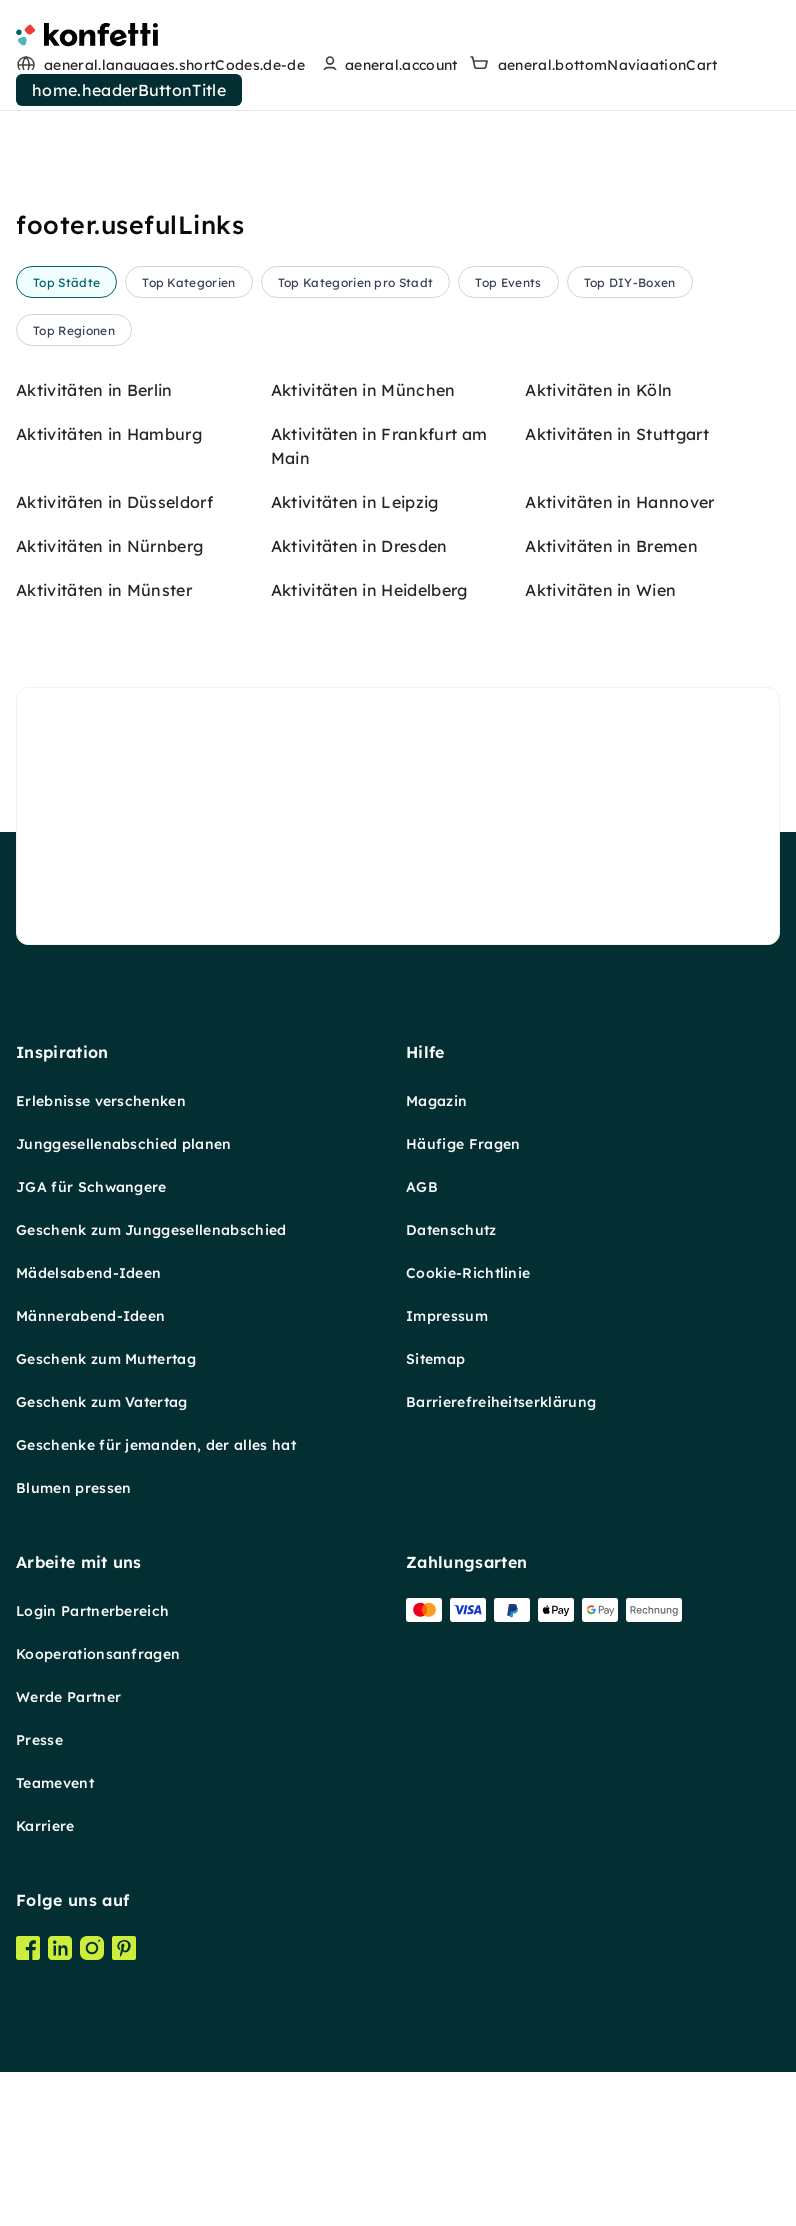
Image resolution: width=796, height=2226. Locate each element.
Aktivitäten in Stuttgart (617, 1324)
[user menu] (387, 65)
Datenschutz (451, 2120)
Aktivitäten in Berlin (94, 1280)
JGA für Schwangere (91, 2077)
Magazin (436, 1991)
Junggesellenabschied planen (124, 2034)
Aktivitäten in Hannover (619, 1392)
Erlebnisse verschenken (101, 1991)
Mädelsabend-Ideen (88, 2163)
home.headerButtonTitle (129, 90)
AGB (422, 2077)
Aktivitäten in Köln (598, 1280)
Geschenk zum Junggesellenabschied (151, 2120)
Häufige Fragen (463, 2034)
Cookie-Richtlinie (468, 2163)
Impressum (447, 2206)
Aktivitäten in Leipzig (355, 1392)
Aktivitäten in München (363, 1280)
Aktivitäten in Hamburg (109, 1324)
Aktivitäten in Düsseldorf (114, 1392)
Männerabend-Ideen (90, 2206)
